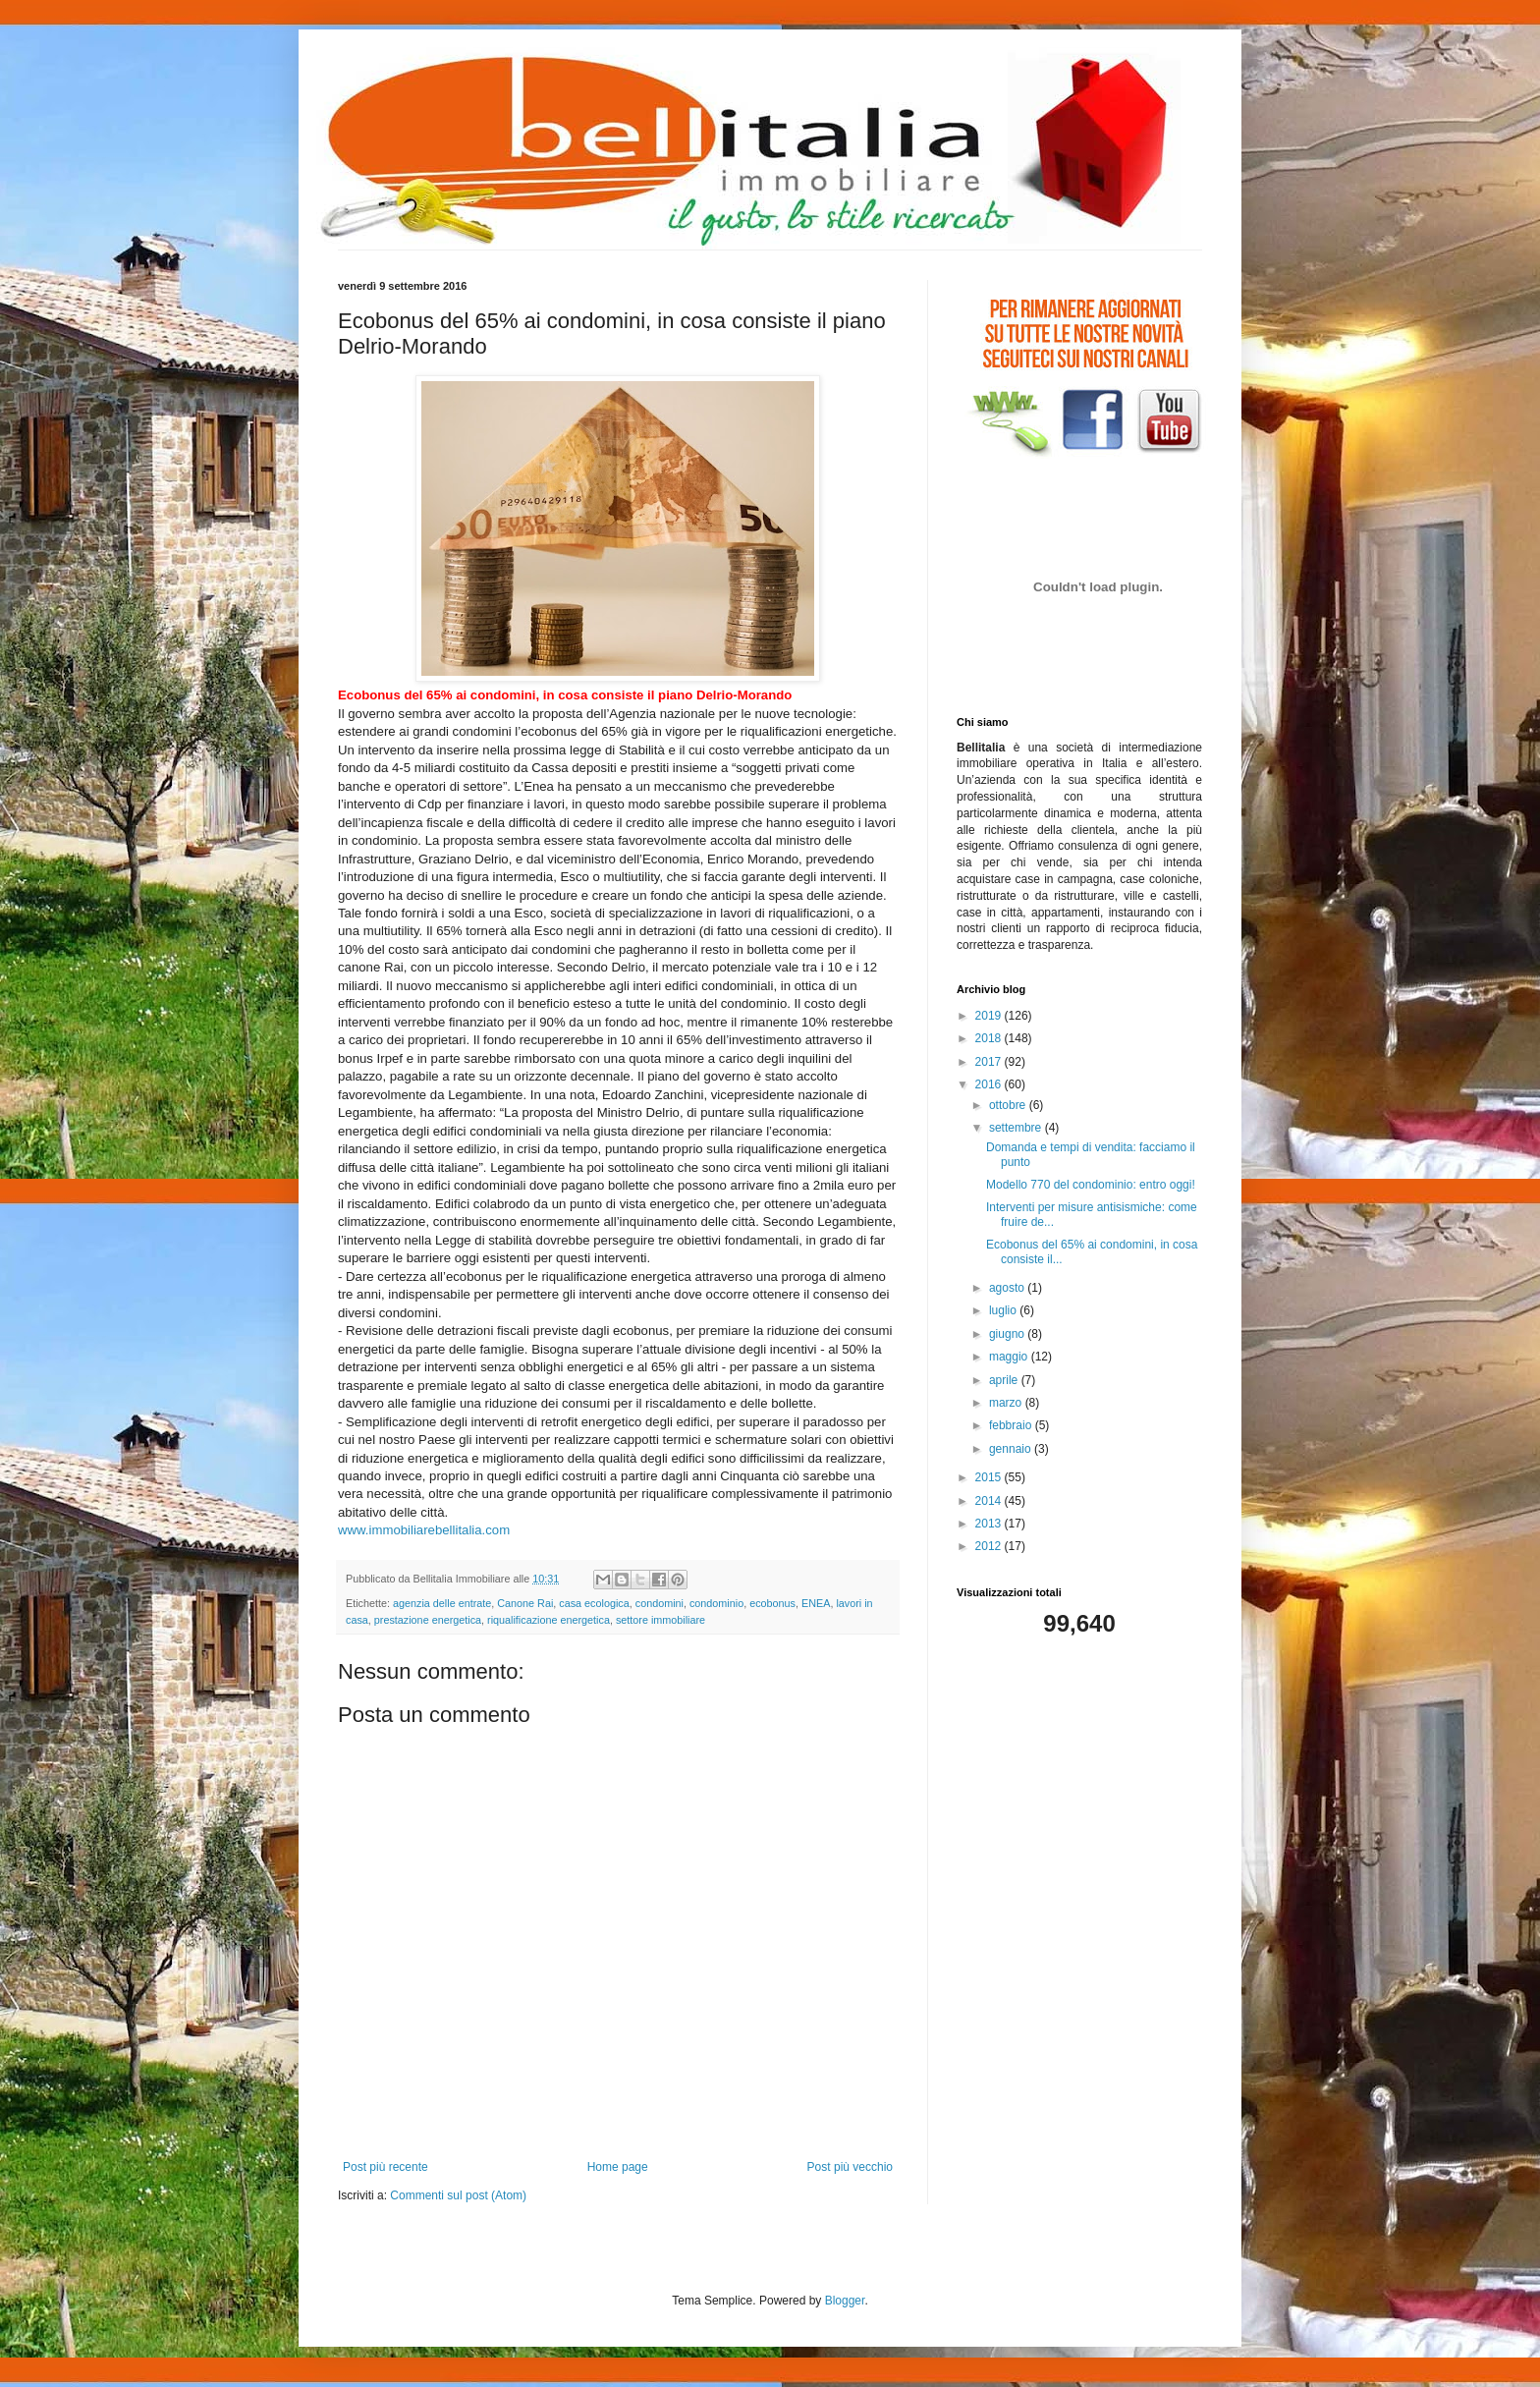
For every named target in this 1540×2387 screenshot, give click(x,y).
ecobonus (772, 1603)
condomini (659, 1603)
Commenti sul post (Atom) (458, 2195)
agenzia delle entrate (442, 1603)
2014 (990, 1501)
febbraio (1012, 1425)
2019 (990, 1016)
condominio (716, 1603)
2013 (990, 1523)
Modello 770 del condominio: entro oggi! (1090, 1185)
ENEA (815, 1603)
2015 (990, 1477)
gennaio (1011, 1449)
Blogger (845, 2300)
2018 (990, 1038)
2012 (990, 1546)
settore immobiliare (660, 1620)
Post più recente (385, 2167)
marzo (1007, 1403)
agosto (1008, 1288)
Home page (617, 2167)
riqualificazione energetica (548, 1620)
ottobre (1009, 1105)
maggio (1010, 1356)
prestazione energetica (427, 1620)
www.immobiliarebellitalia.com (424, 1530)
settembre (1017, 1128)
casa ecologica (594, 1603)
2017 (990, 1062)
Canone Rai (525, 1603)
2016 (990, 1084)
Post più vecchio (850, 2167)
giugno (1008, 1334)
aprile (1005, 1380)
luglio (1004, 1310)
